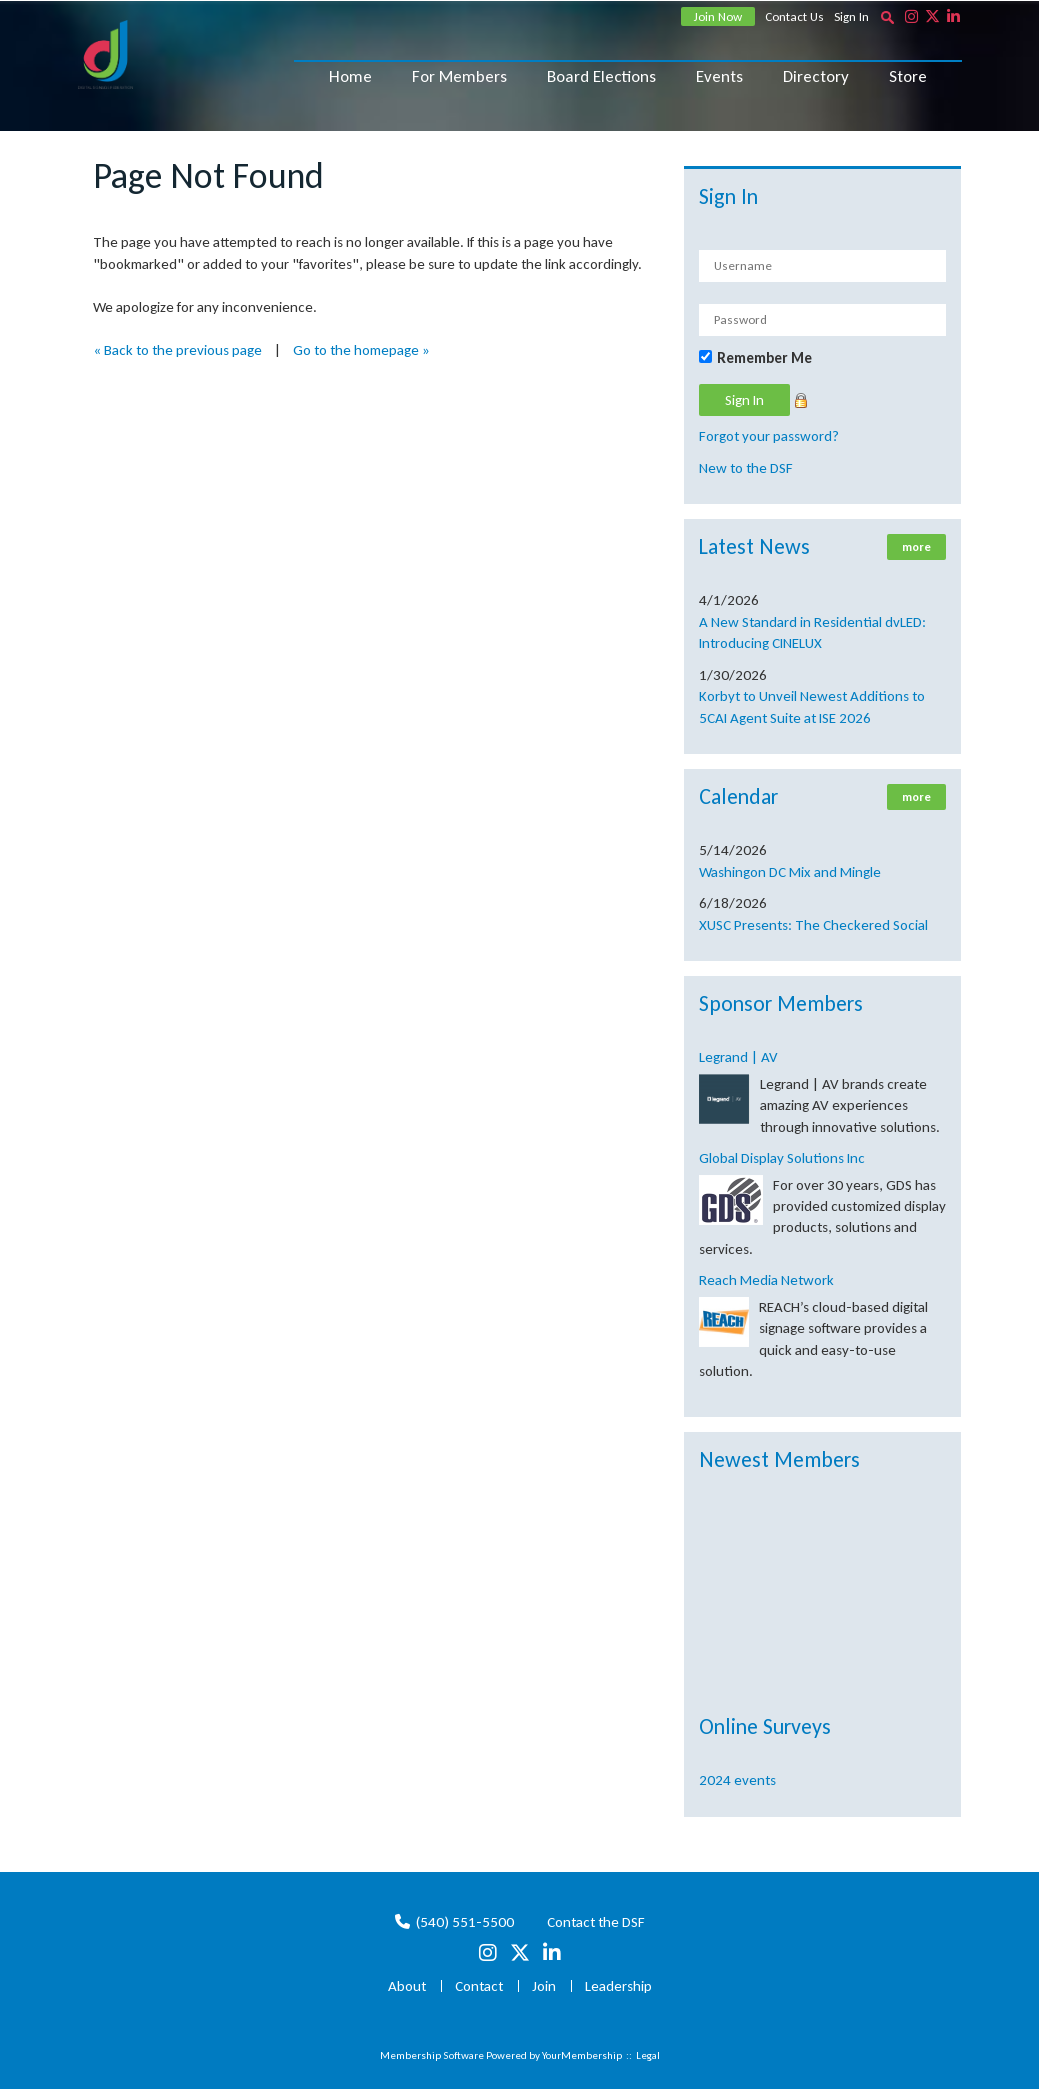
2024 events (737, 1780)
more (916, 547)
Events (719, 76)
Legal (648, 2055)
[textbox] (888, 17)
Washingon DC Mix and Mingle (790, 872)
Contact (479, 1986)
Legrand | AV (738, 1057)
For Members (459, 76)
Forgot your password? (769, 436)
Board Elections (601, 76)
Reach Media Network (766, 1280)
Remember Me (764, 358)
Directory (816, 76)
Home (350, 76)
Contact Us (794, 16)
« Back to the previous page (177, 350)
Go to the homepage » (361, 350)
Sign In (851, 16)
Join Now (718, 16)
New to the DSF (746, 468)
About (407, 1986)
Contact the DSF (596, 1922)
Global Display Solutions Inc (782, 1158)
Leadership (618, 1986)
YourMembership (582, 2055)
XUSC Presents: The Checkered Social (813, 925)
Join (544, 1986)
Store (908, 76)
